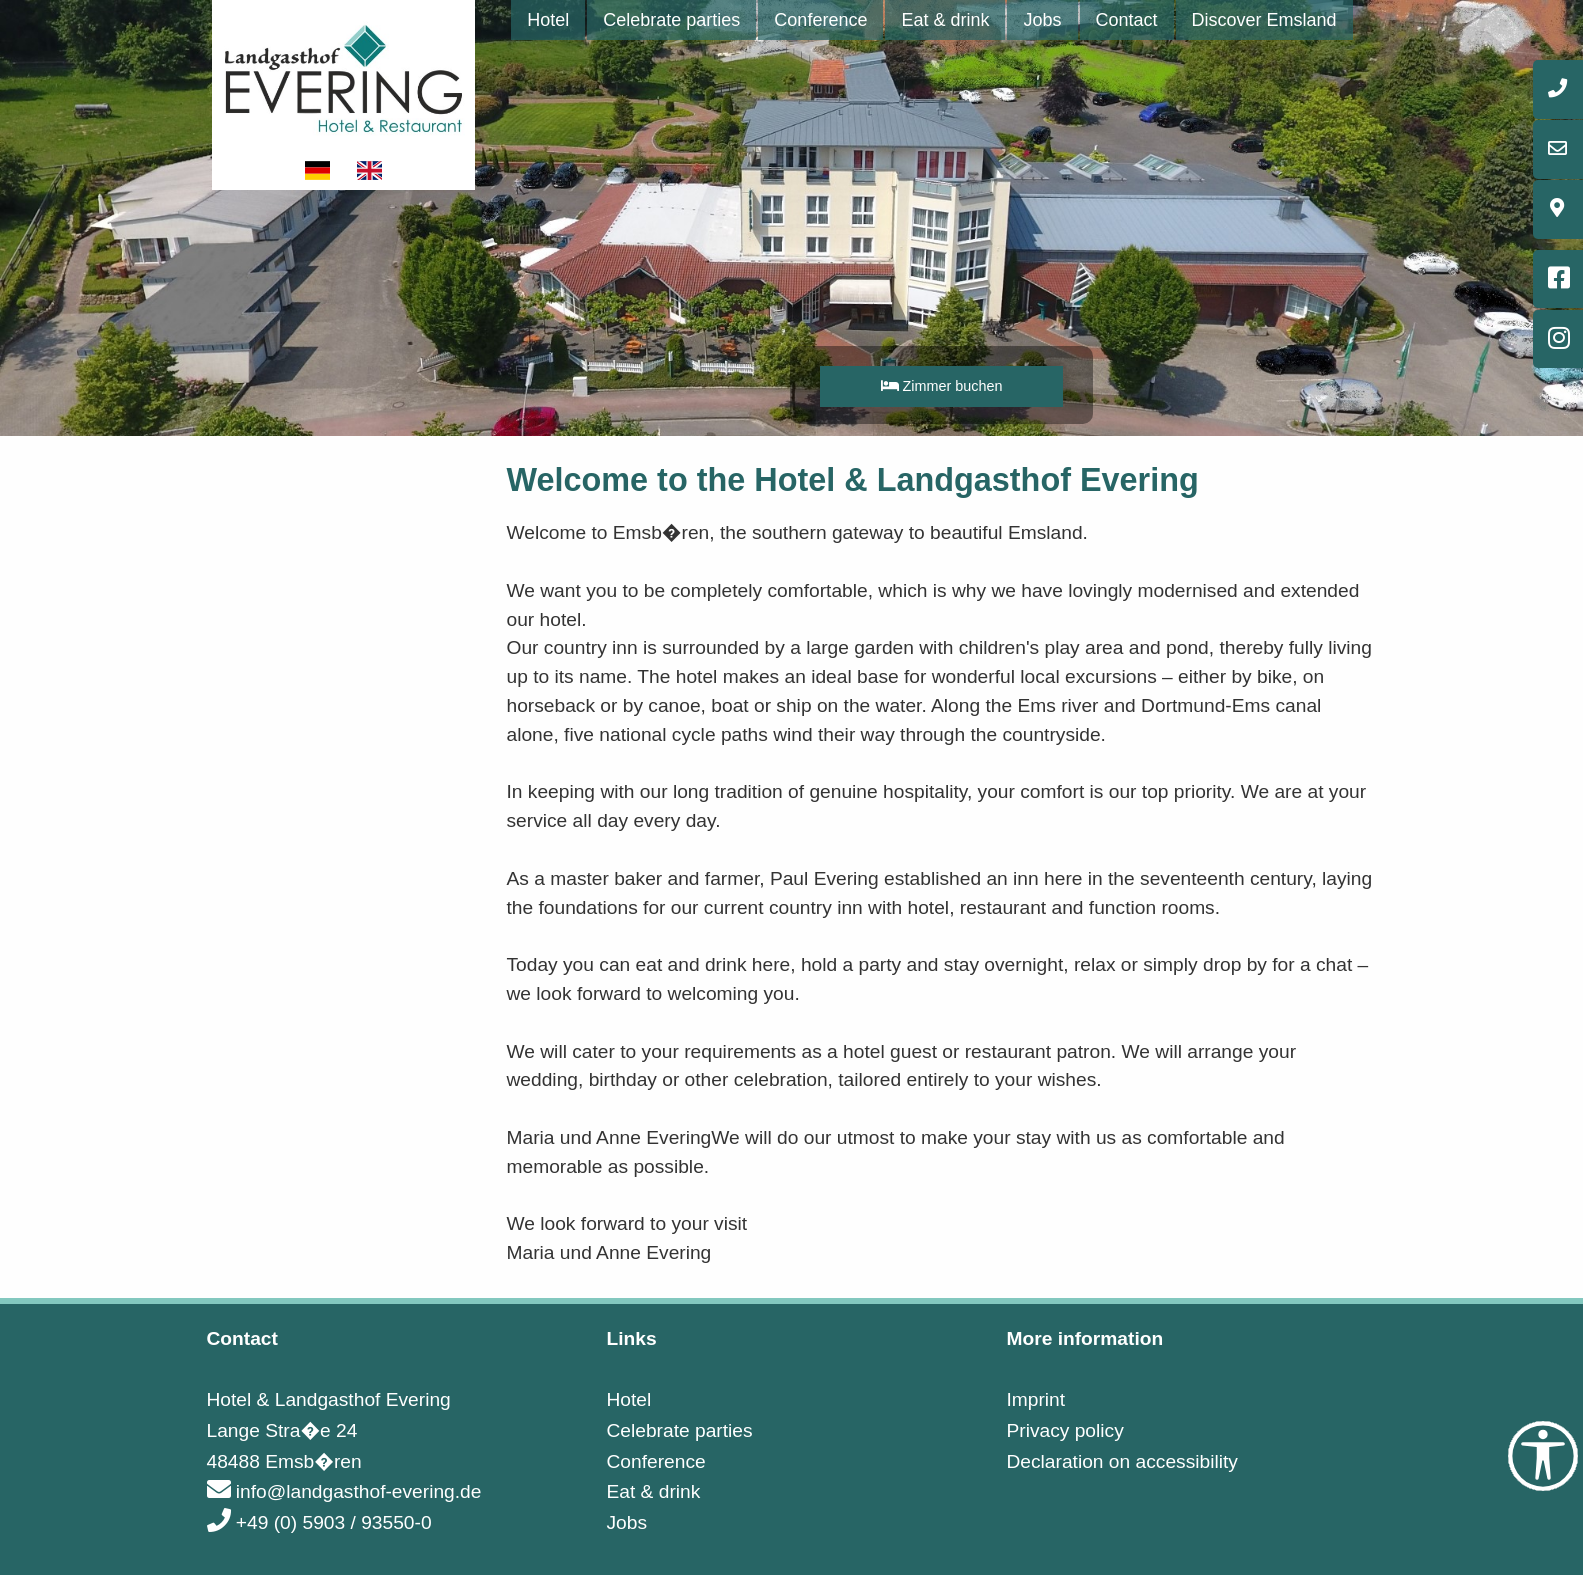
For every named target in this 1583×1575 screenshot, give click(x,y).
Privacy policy (1064, 1430)
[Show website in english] (370, 170)
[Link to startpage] (344, 76)
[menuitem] (548, 20)
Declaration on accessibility (1121, 1461)
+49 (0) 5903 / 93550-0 (319, 1522)
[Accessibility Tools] (1543, 1456)
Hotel (548, 20)
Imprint (1035, 1399)
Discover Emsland (1264, 20)
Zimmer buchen (942, 386)
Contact (1127, 20)
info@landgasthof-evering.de (344, 1491)
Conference (820, 20)
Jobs (1042, 20)
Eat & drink (945, 20)
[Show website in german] (319, 170)
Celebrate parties (671, 20)
